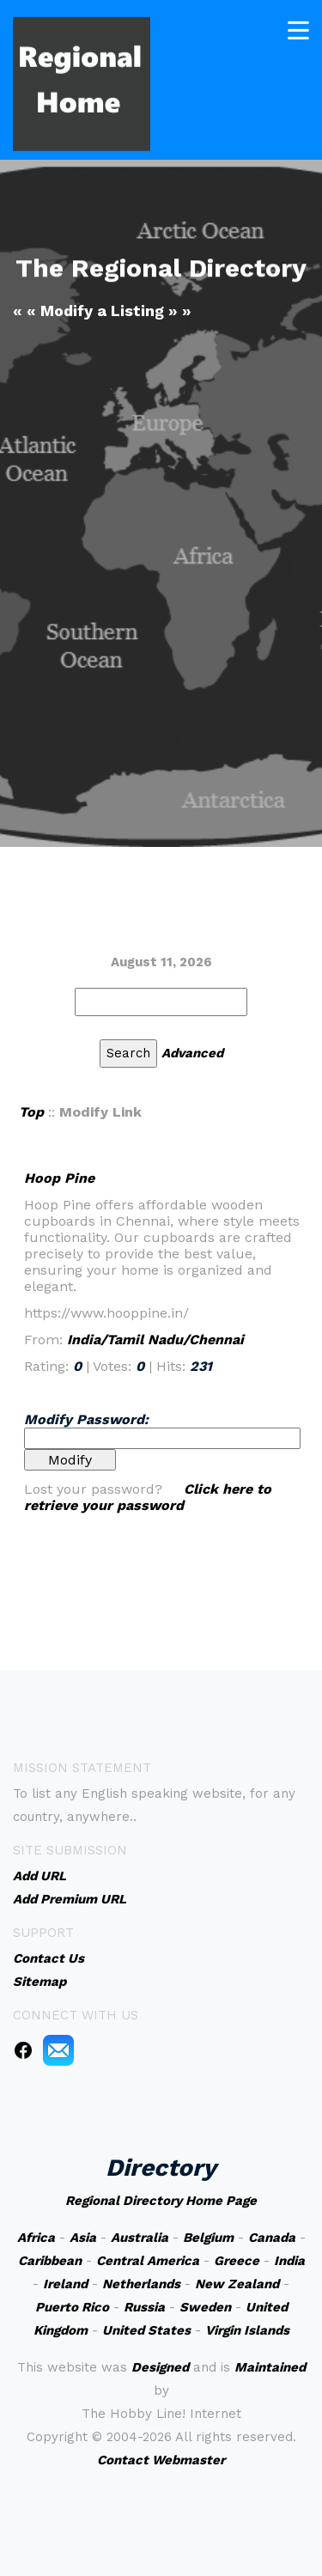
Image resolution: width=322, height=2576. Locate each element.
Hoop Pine (59, 1178)
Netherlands (141, 2284)
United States (146, 2330)
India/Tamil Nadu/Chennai (155, 1339)
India (289, 2260)
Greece (236, 2260)
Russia (144, 2307)
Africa (36, 2237)
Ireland (65, 2284)
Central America (147, 2260)
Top (31, 1112)
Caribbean (50, 2260)
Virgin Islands (247, 2330)
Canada (271, 2237)
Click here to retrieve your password (147, 1497)
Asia (83, 2237)
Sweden (205, 2307)
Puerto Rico (72, 2307)
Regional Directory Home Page (161, 2200)
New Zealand (237, 2284)
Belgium (208, 2237)
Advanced (192, 1053)
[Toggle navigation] (298, 28)
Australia (139, 2237)
